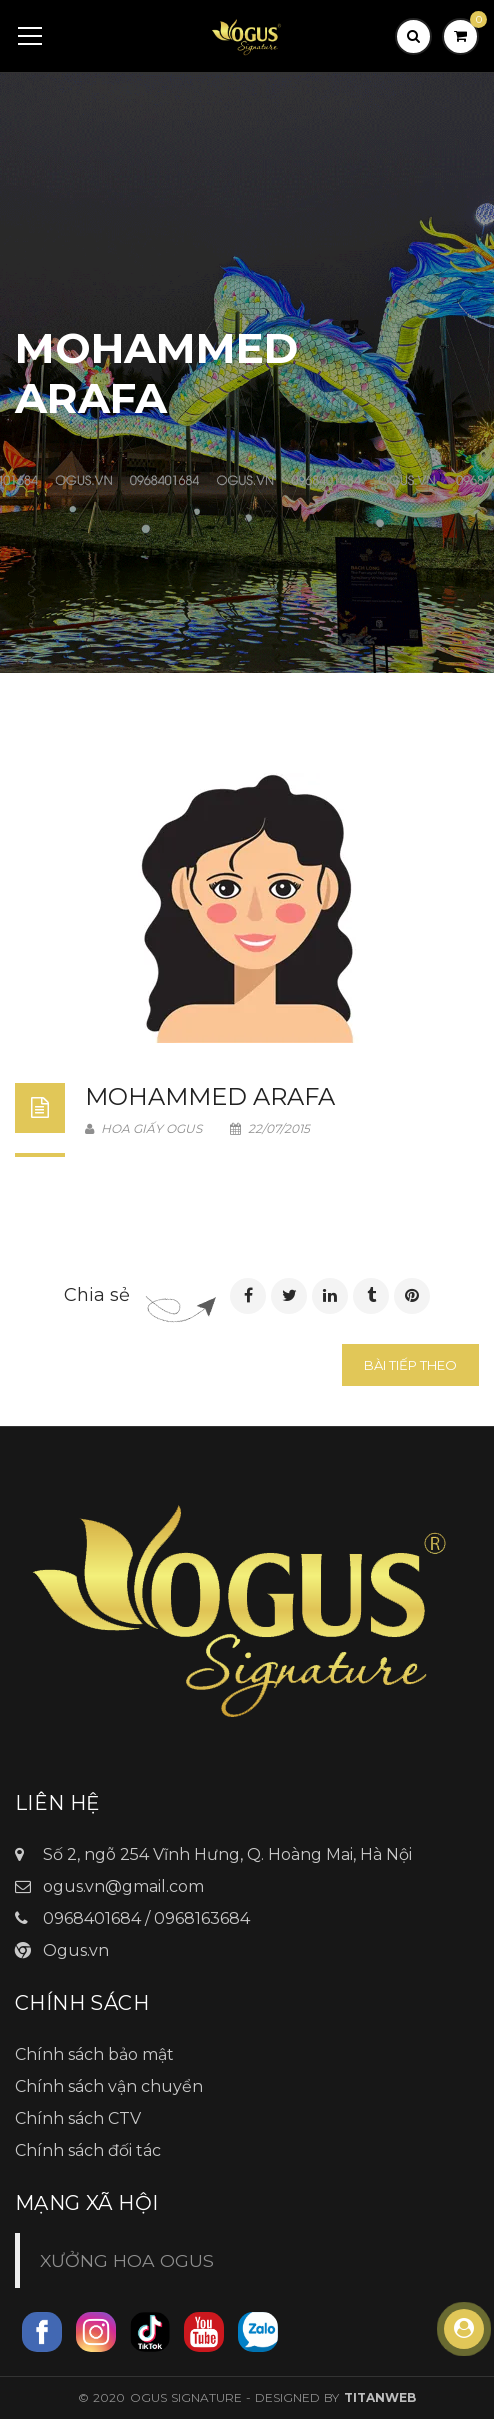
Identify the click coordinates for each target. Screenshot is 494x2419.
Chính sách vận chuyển (109, 2086)
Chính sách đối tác (88, 2150)
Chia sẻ (97, 1295)
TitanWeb (380, 2397)
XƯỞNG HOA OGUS (127, 2260)
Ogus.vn (76, 1950)
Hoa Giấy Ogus (143, 1128)
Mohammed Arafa (210, 1096)
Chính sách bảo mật (94, 2054)
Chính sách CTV (78, 2118)
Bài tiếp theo (410, 1365)
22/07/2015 (270, 1128)
